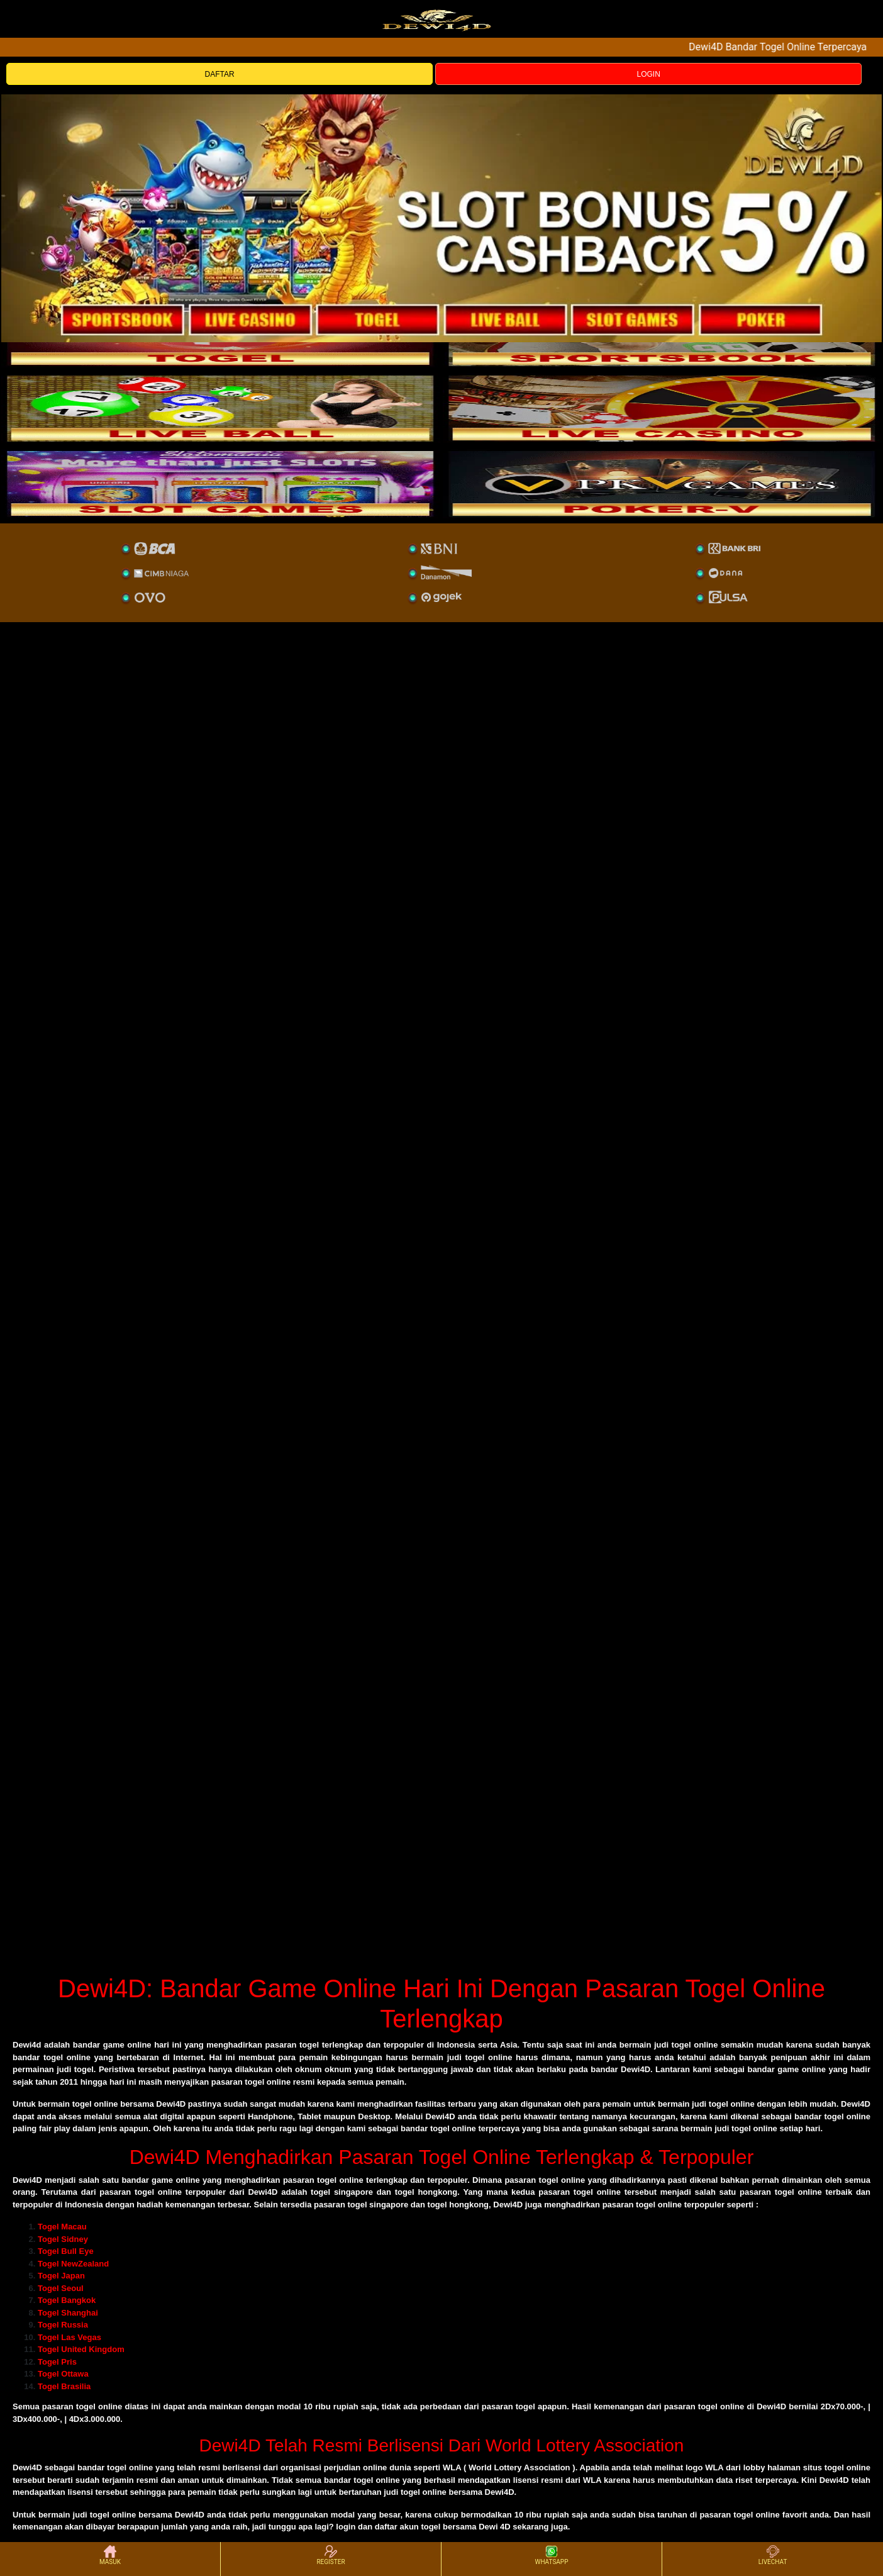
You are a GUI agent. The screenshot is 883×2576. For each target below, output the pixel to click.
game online (176, 2180)
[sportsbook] (220, 408)
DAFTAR (220, 74)
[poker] (220, 483)
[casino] (662, 408)
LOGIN (648, 74)
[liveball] (662, 483)
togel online (99, 2406)
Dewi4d (27, 2044)
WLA (452, 2467)
